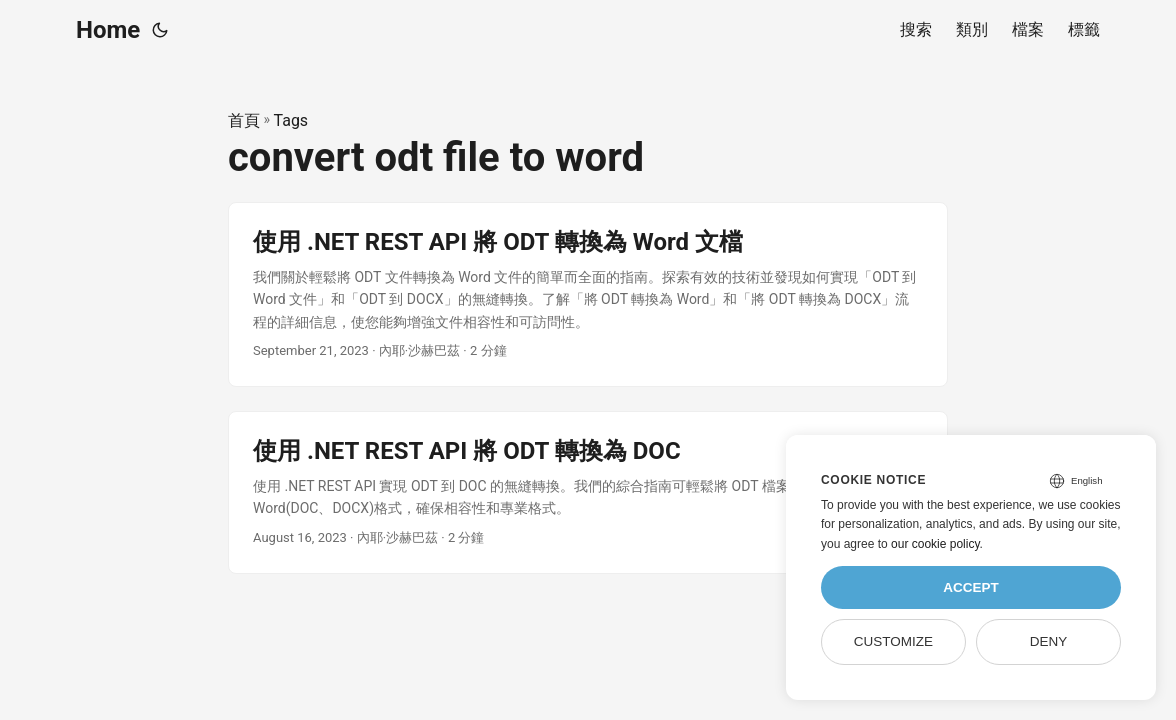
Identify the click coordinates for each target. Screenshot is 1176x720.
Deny (1049, 641)
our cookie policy (935, 544)
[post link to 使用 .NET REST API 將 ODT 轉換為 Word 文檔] (588, 294)
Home (108, 30)
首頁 (244, 120)
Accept (971, 587)
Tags (291, 120)
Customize (893, 641)
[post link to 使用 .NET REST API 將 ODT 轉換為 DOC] (588, 492)
